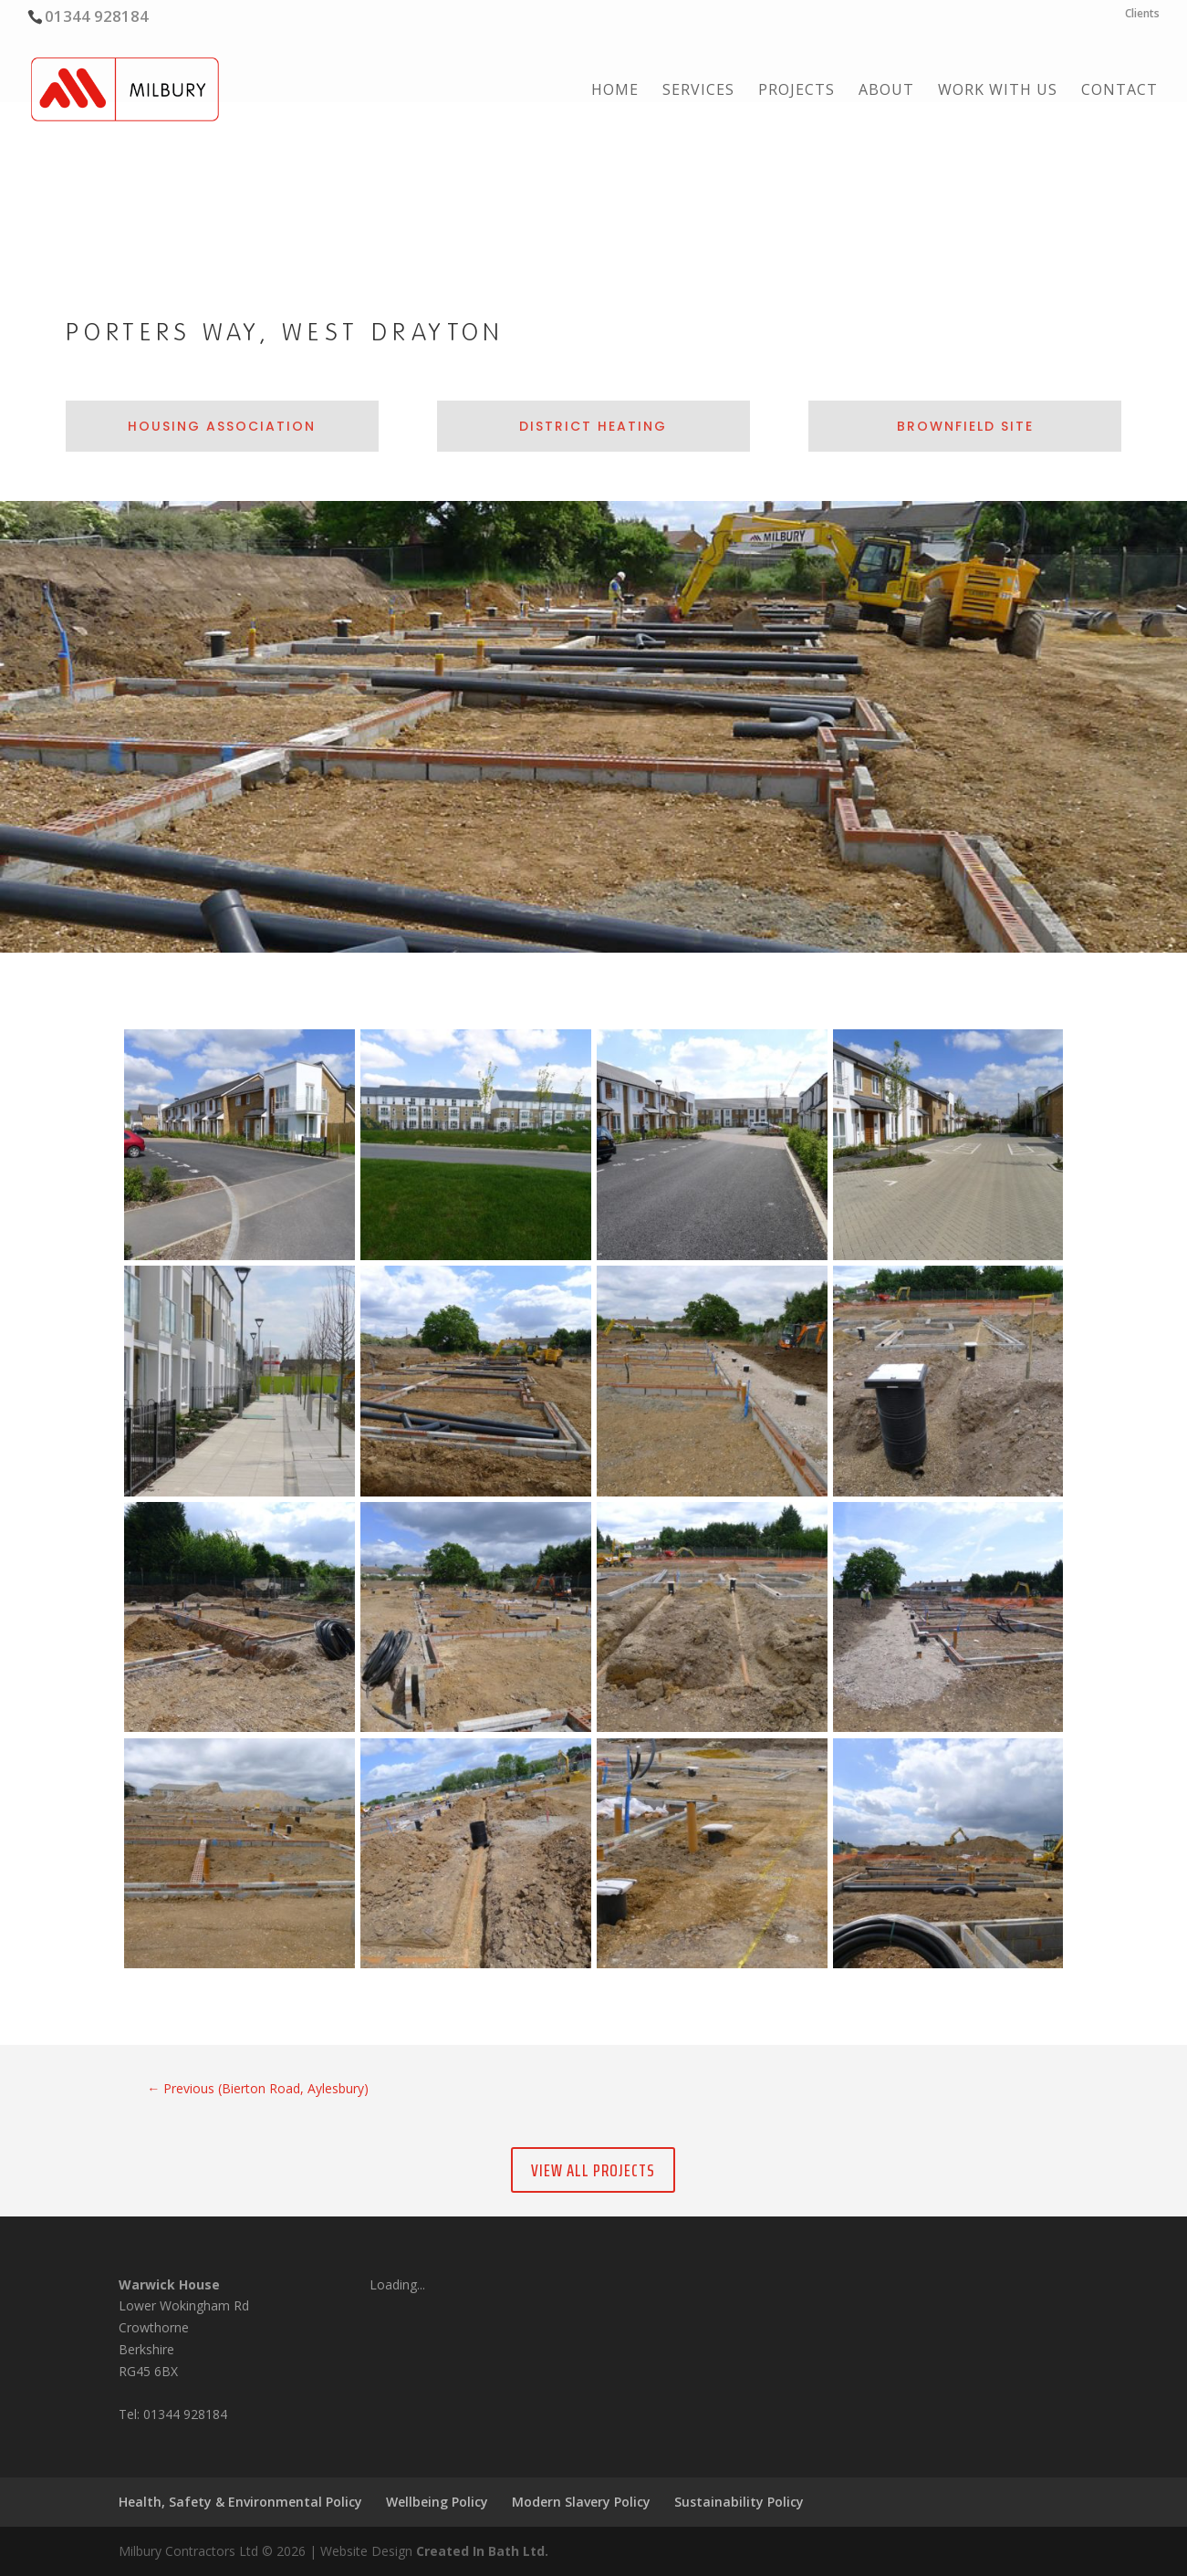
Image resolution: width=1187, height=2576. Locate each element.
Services (698, 91)
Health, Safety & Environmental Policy (240, 2501)
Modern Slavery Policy (581, 2501)
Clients (1142, 14)
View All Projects (593, 2170)
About (886, 91)
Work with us (997, 91)
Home (615, 91)
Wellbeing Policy (437, 2501)
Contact (1119, 91)
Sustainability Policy (739, 2501)
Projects (796, 91)
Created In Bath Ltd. (482, 2551)
